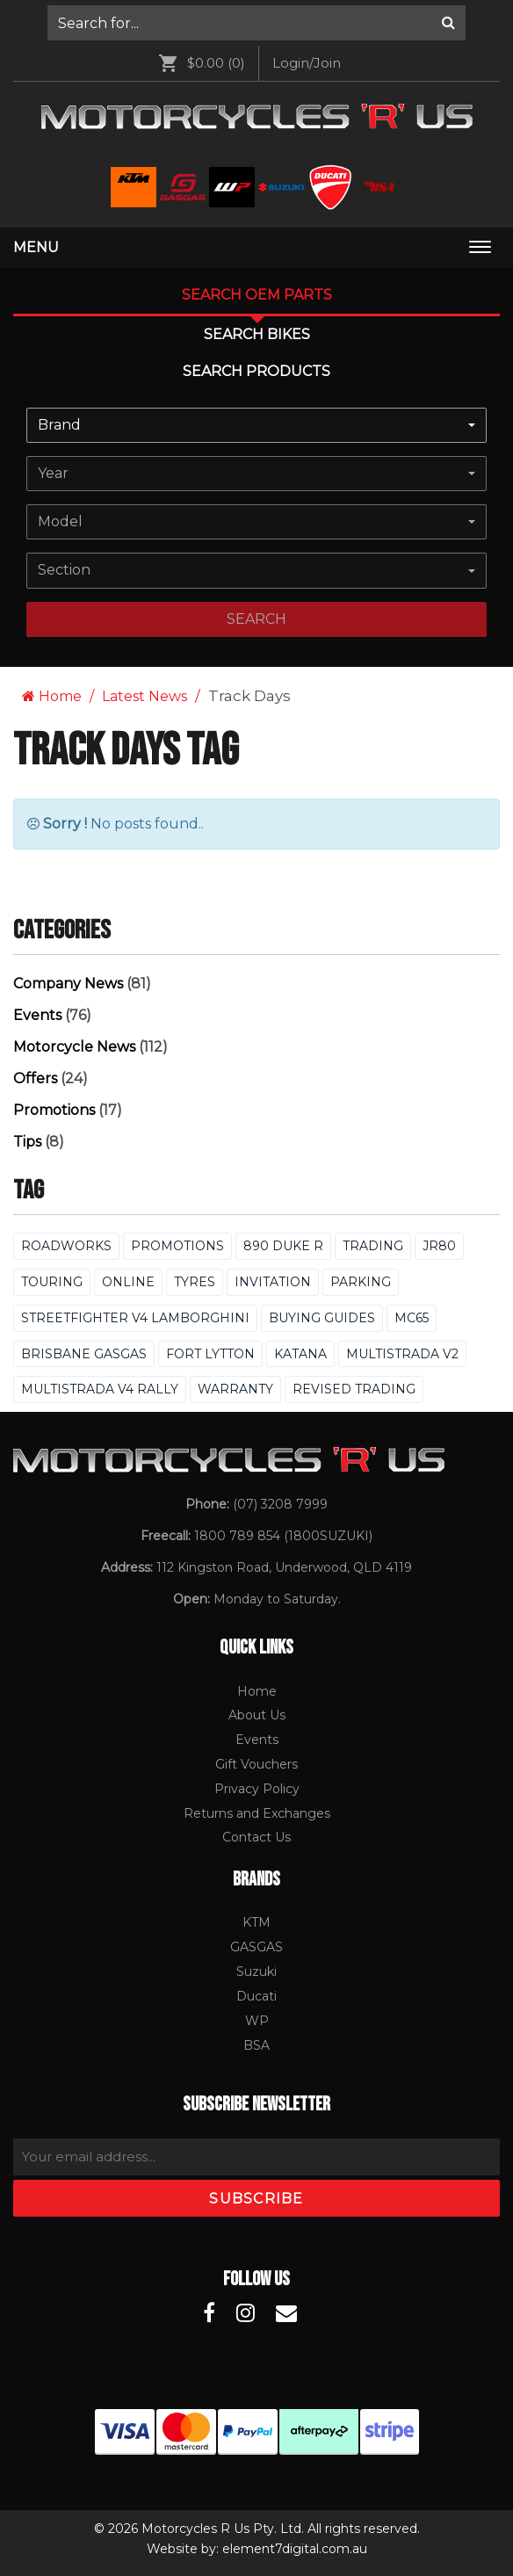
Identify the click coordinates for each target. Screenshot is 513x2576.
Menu (36, 247)
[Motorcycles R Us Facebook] (209, 2313)
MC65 (411, 1318)
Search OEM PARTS (257, 294)
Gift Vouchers (256, 1764)
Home (52, 696)
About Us (256, 1715)
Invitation (273, 1282)
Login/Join (306, 62)
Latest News (144, 696)
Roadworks (66, 1246)
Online (128, 1282)
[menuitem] (256, 23)
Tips (27, 1141)
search (256, 619)
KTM (256, 1922)
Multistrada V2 (402, 1354)
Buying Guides (322, 1318)
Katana (300, 1354)
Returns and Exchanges (257, 1813)
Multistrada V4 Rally (99, 1389)
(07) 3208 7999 (280, 1504)
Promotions (54, 1110)
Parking (360, 1282)
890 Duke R (283, 1246)
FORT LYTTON (210, 1354)
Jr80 (439, 1246)
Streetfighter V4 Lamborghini (135, 1318)
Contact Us (256, 1837)
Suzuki (256, 1971)
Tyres (194, 1282)
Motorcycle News (74, 1046)
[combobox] (256, 425)
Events (37, 1015)
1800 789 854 (237, 1536)
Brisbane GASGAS (84, 1354)
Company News (68, 983)
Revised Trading (354, 1389)
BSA (256, 2045)
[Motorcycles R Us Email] (286, 2313)
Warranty (235, 1389)
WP (257, 2021)
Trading (373, 1246)
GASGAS (256, 1947)
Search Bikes (257, 334)
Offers (35, 1078)
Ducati (256, 1996)
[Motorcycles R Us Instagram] (245, 2313)
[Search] (448, 23)
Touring (52, 1282)
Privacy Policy (257, 1789)
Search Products (256, 371)
